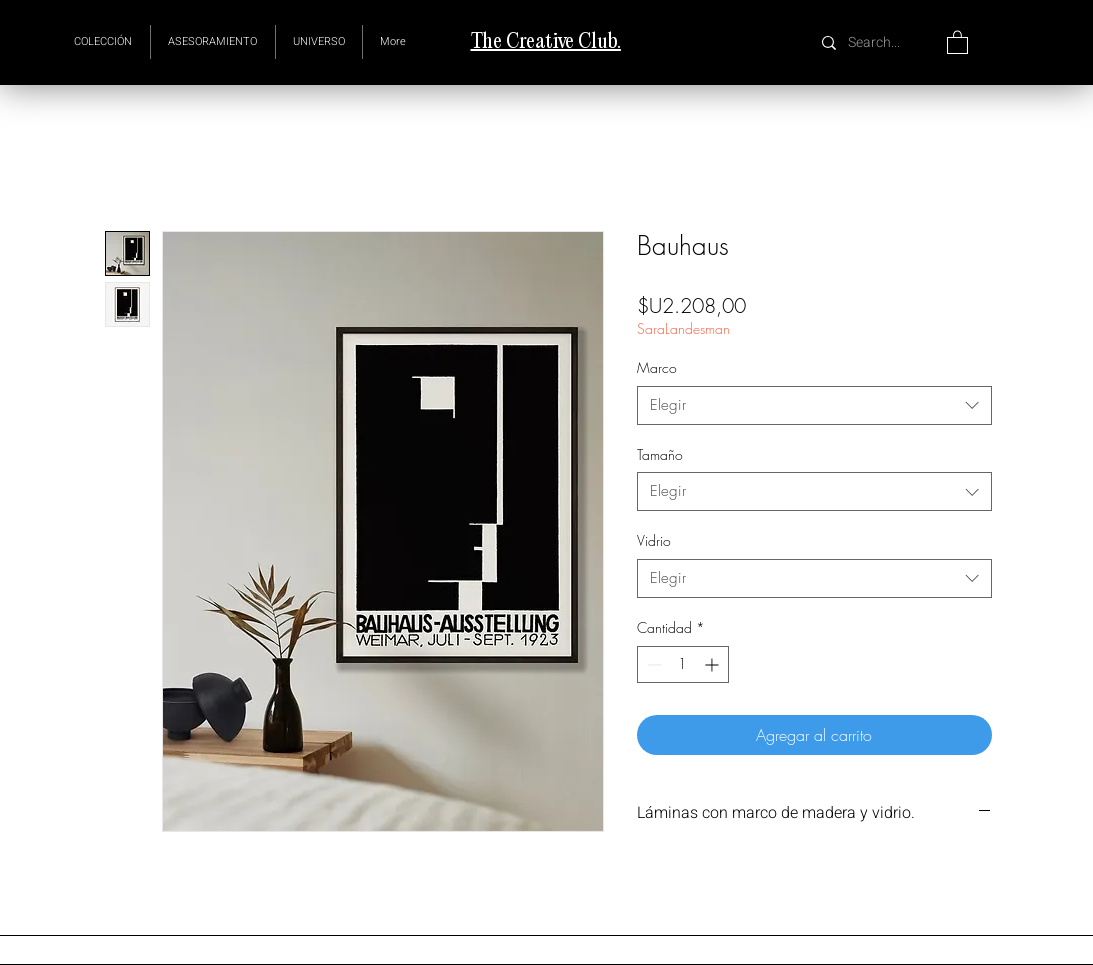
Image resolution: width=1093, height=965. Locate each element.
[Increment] (713, 664)
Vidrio (654, 540)
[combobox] (814, 405)
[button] (319, 42)
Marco (657, 367)
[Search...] (876, 42)
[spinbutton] (683, 664)
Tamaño (660, 454)
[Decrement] (652, 664)
